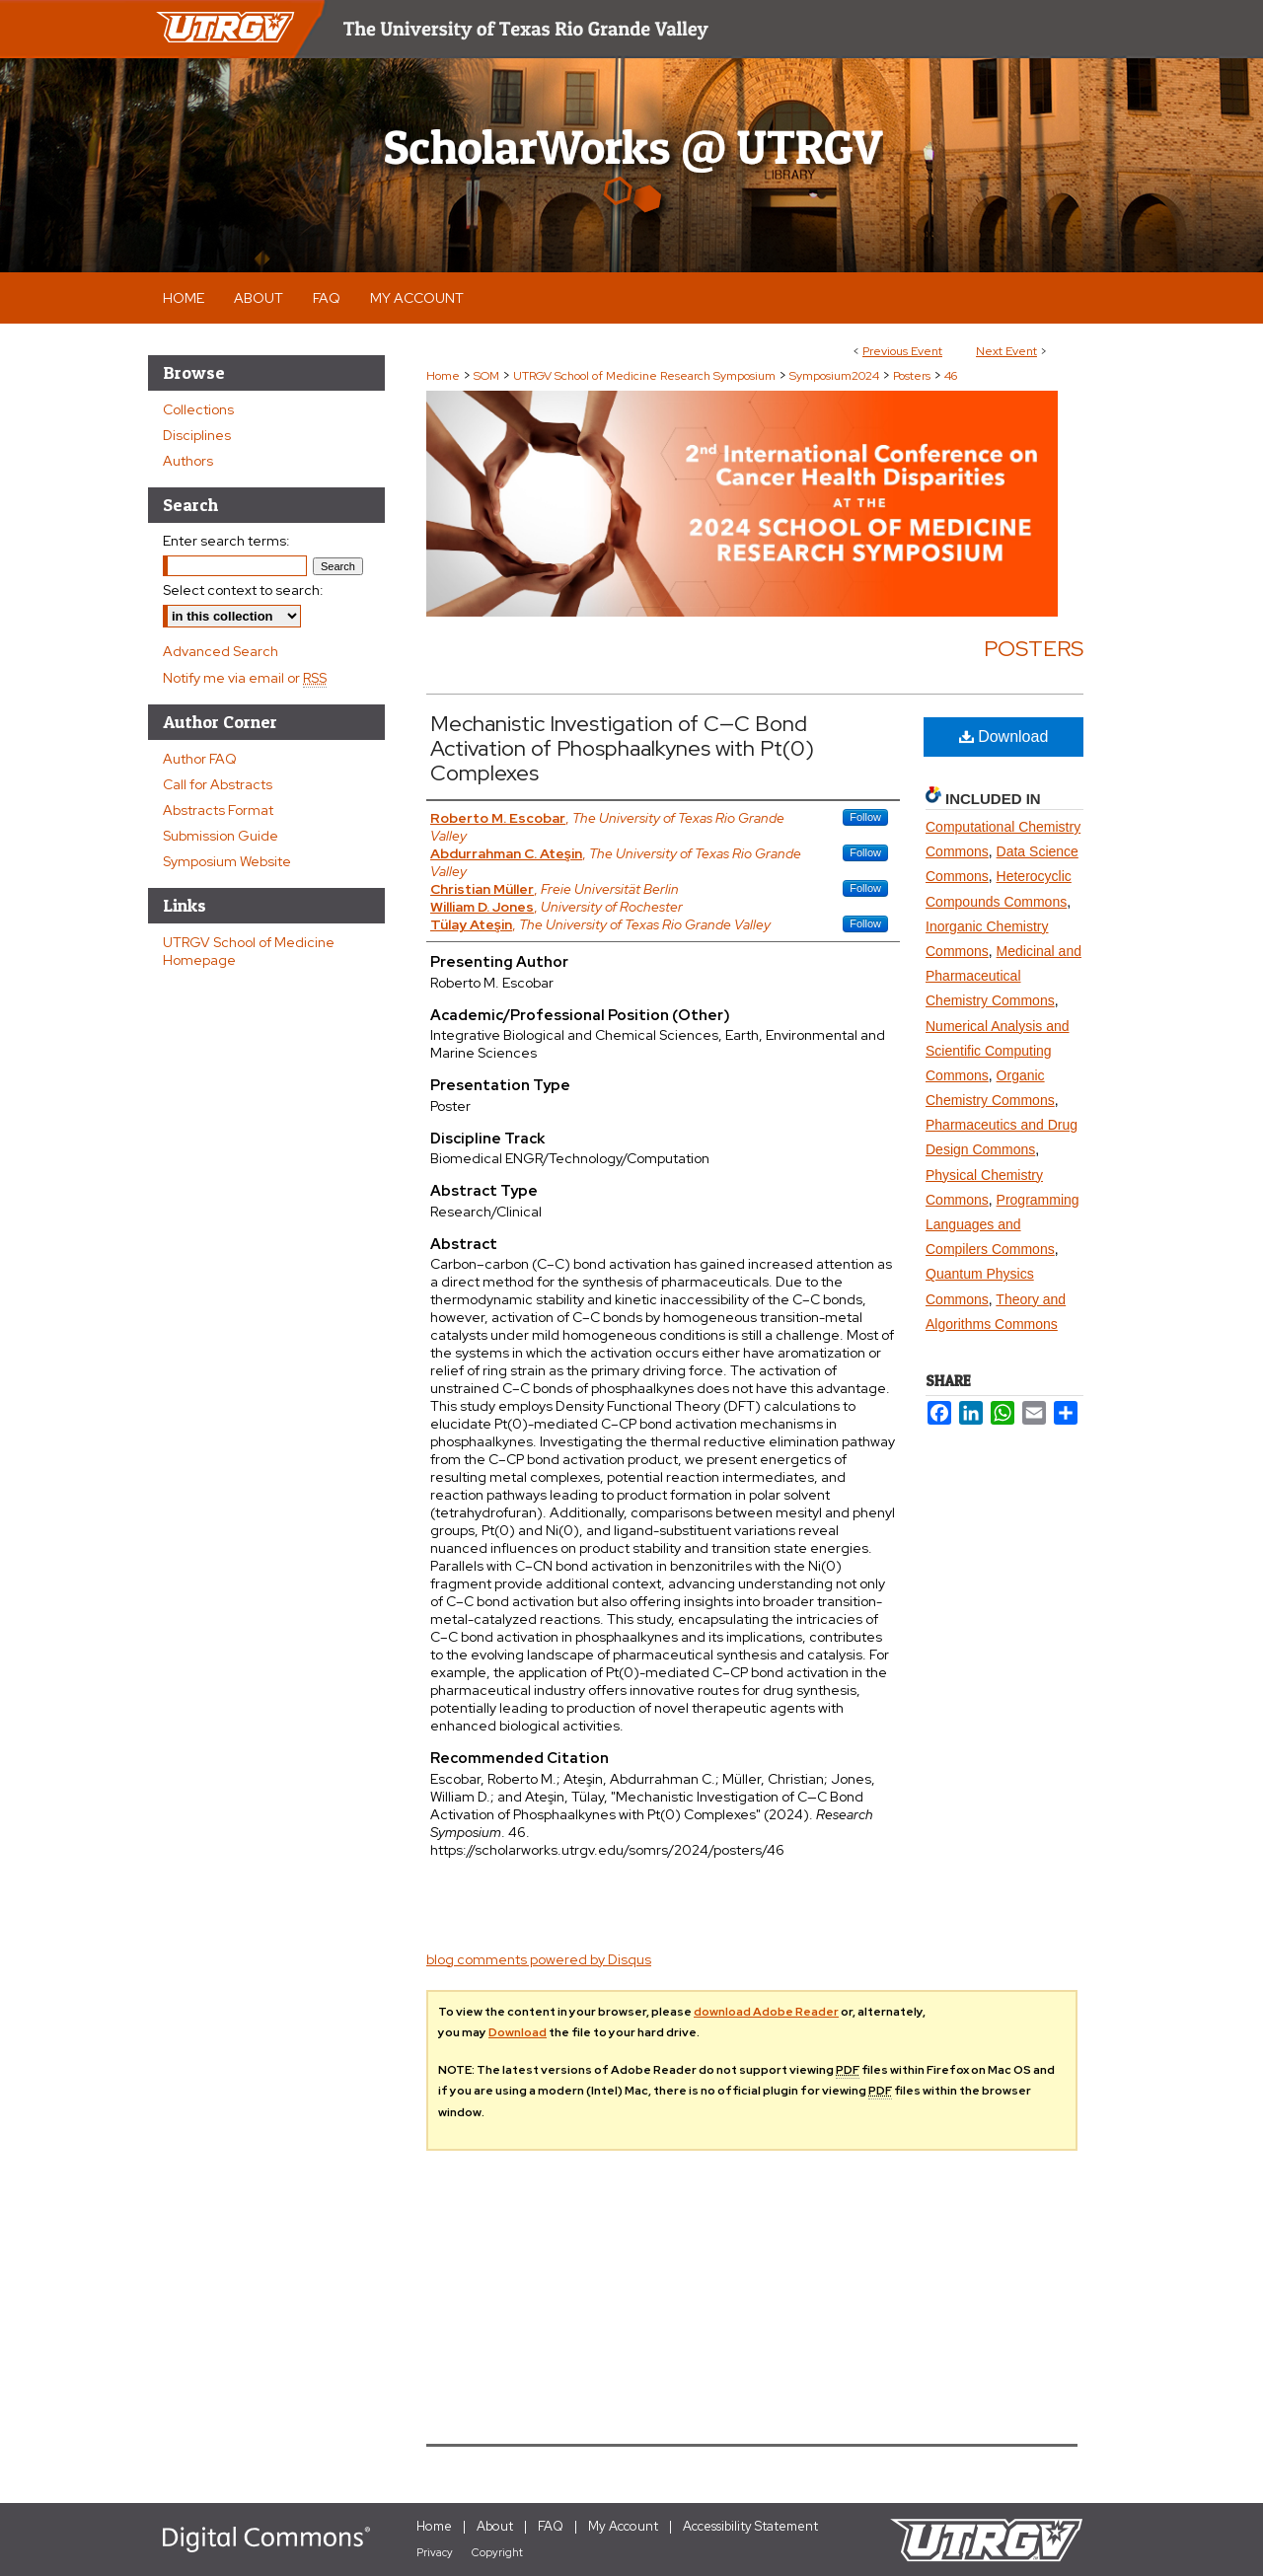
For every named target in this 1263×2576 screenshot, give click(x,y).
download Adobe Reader (766, 2012)
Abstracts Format (218, 810)
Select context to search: (243, 590)
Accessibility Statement (750, 2526)
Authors (188, 461)
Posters (913, 376)
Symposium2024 (835, 376)
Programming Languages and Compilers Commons (1002, 1224)
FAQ (550, 2526)
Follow (865, 817)
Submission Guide (220, 836)
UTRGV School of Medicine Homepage (248, 951)
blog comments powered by (538, 1959)
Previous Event (902, 351)
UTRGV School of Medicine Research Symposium (646, 376)
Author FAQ (200, 759)
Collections (198, 409)
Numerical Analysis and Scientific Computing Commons (998, 1050)
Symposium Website (227, 861)
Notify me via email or (245, 678)
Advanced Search (220, 651)
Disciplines (197, 435)
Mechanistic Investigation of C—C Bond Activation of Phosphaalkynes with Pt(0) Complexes (622, 748)
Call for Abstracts (217, 784)
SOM (488, 376)
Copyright (497, 2552)
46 (950, 376)
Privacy (434, 2552)
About (495, 2526)
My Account (623, 2526)
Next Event (1006, 351)
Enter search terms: (226, 541)
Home (443, 376)
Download (1004, 736)
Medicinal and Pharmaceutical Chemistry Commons (1003, 975)
